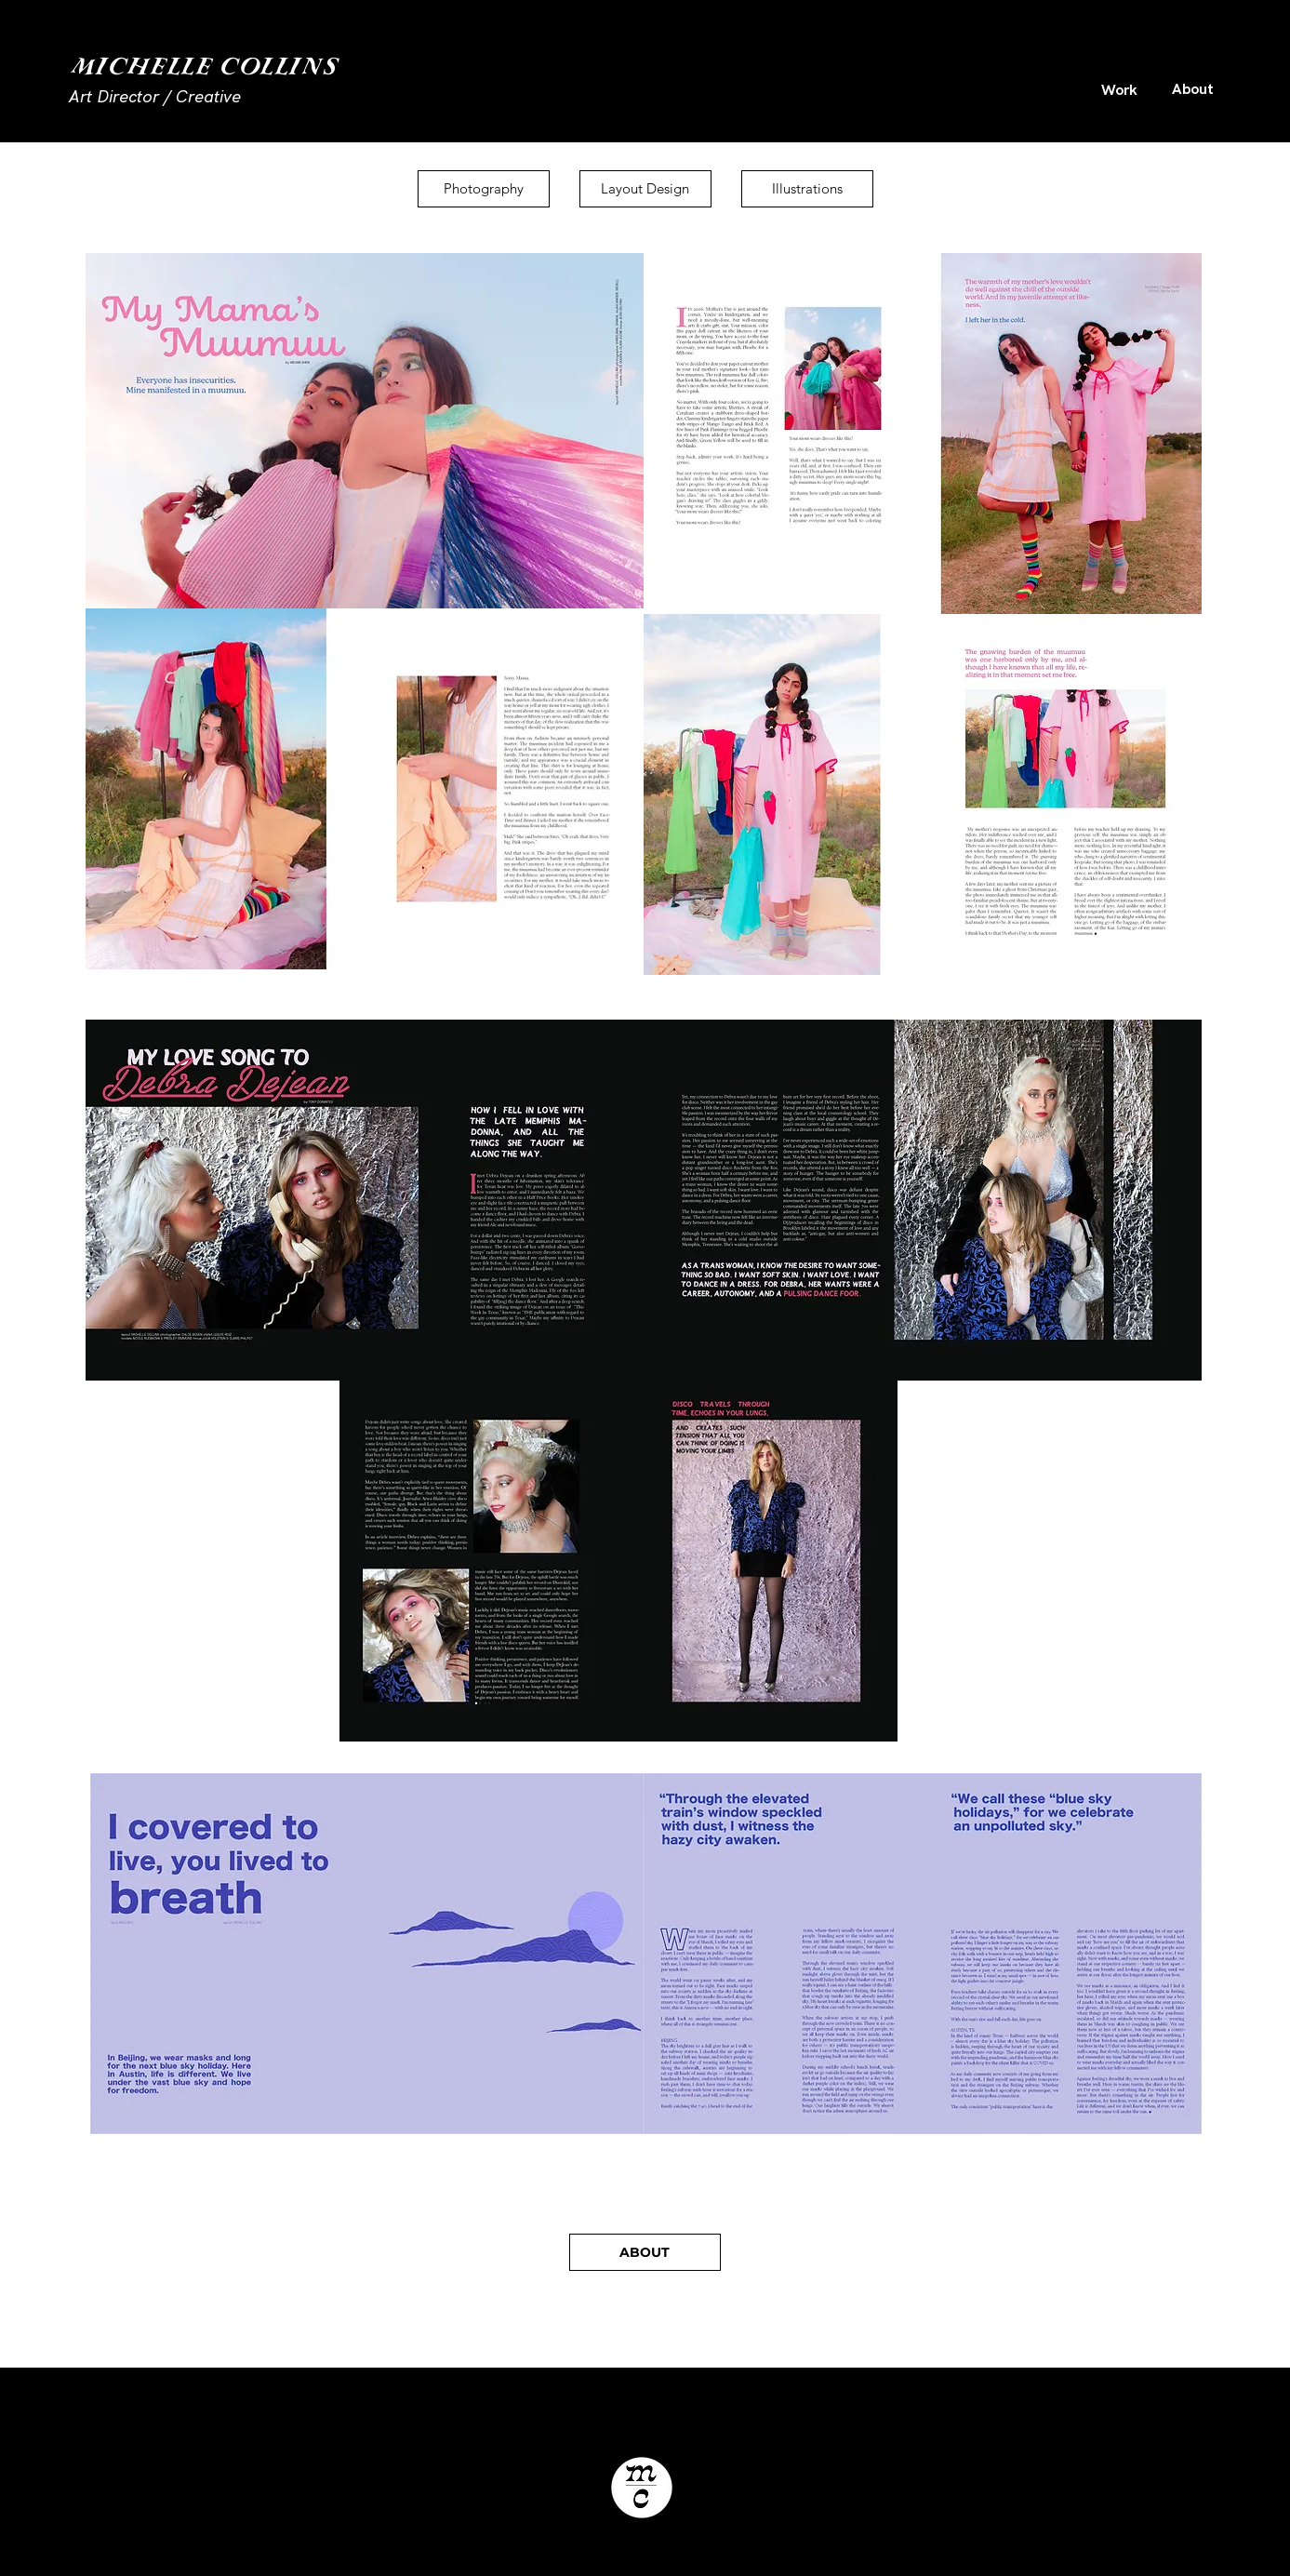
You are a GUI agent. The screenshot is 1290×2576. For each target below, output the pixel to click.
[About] (1193, 88)
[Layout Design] (645, 188)
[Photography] (484, 188)
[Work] (1120, 89)
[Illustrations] (807, 188)
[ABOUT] (645, 2252)
